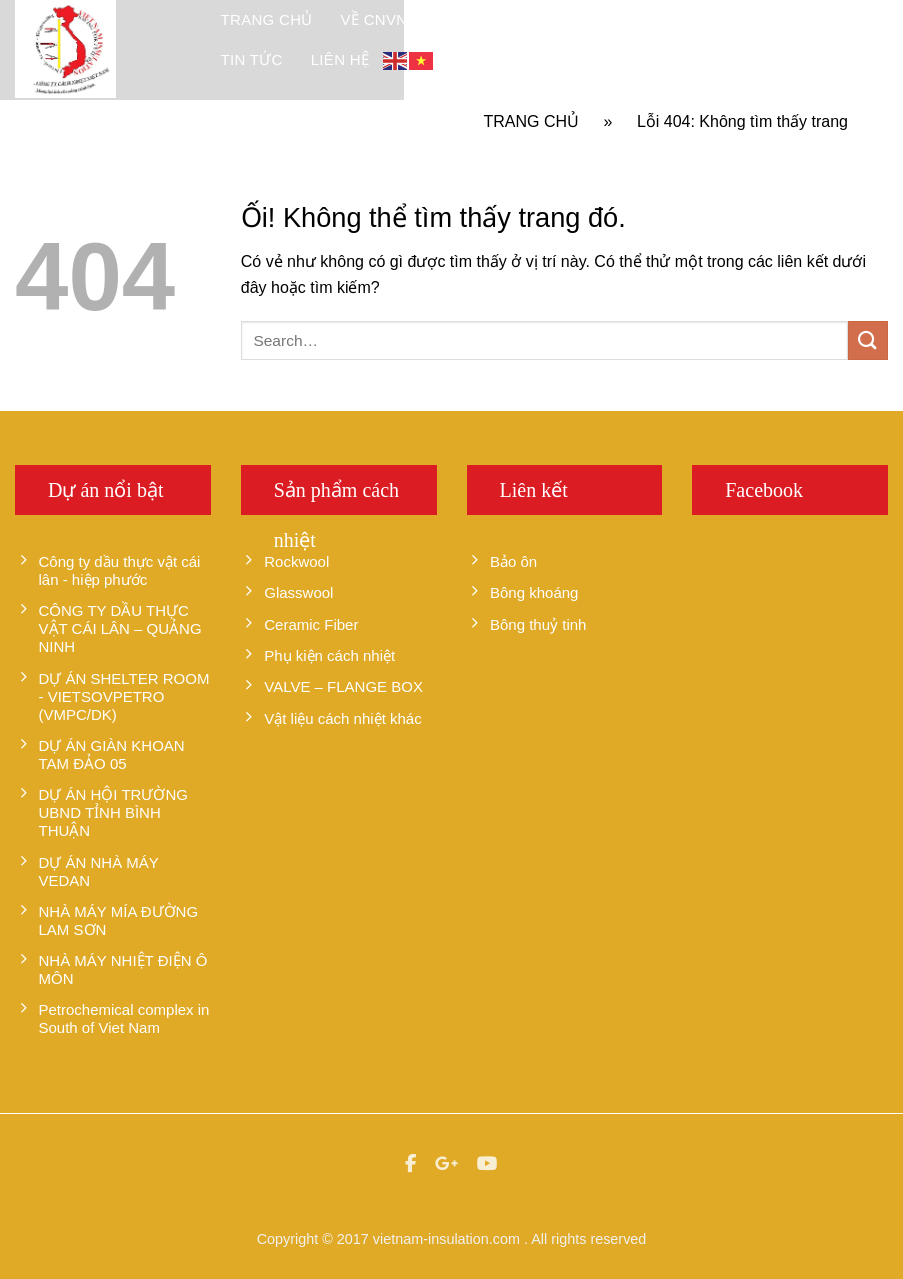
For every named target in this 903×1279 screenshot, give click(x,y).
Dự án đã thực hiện (625, 19)
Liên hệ (340, 59)
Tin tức (252, 59)
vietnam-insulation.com (446, 1239)
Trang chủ (267, 19)
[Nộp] (868, 340)
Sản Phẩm (475, 19)
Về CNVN (374, 19)
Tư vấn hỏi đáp (798, 19)
